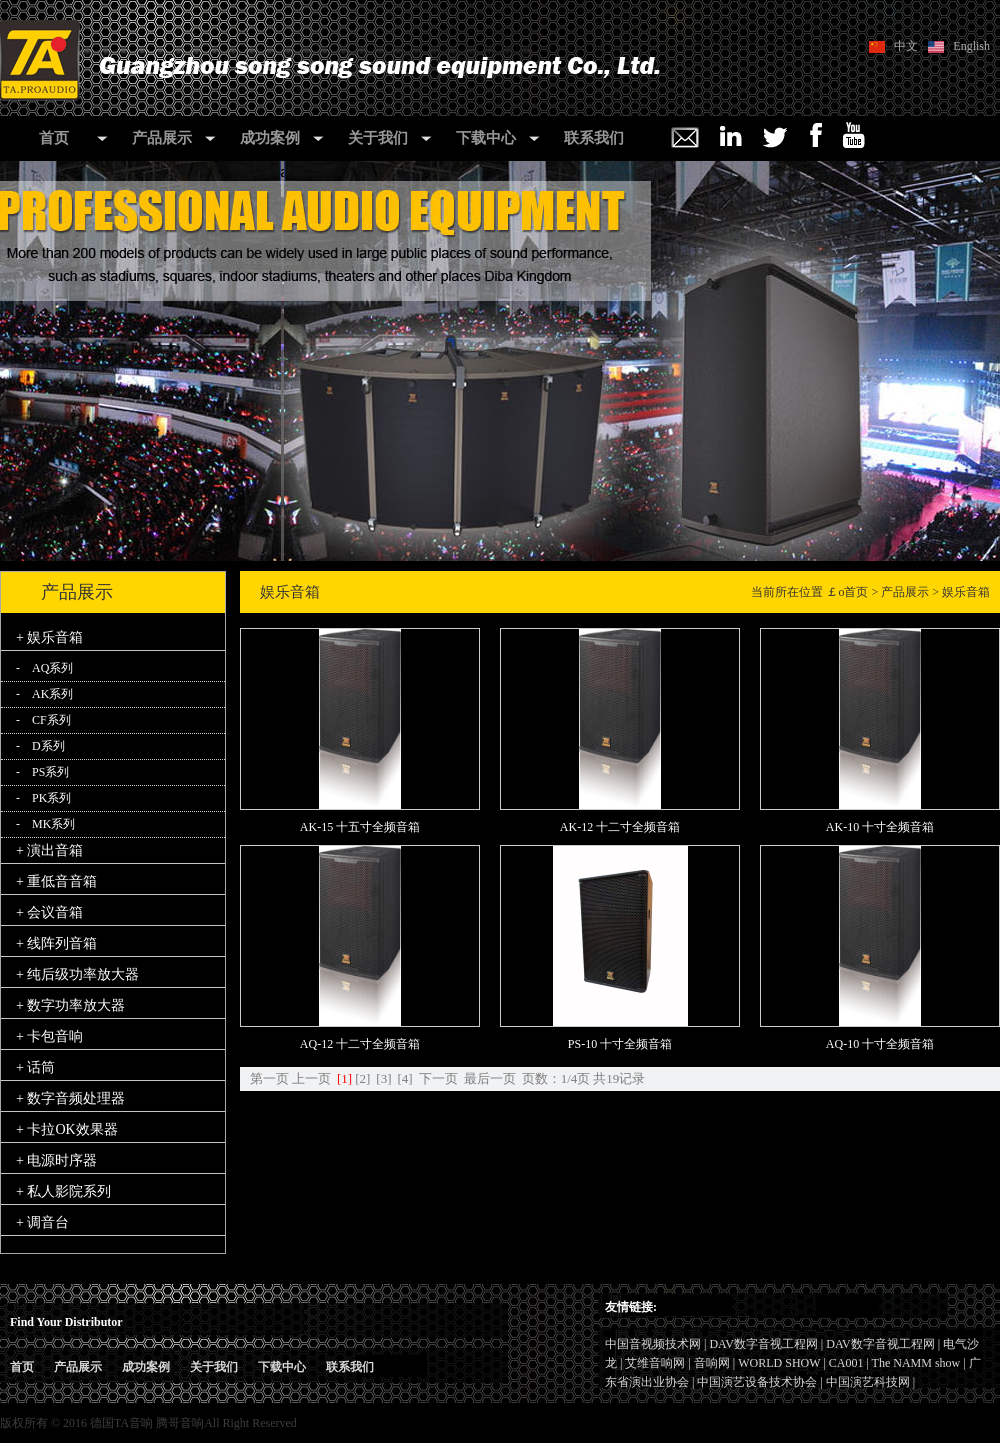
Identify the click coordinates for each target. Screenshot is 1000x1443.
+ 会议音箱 (49, 912)
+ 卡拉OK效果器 (67, 1129)
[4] (405, 1078)
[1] (344, 1078)
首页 (54, 138)
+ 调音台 (42, 1222)
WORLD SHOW (779, 1363)
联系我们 (594, 138)
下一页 (438, 1078)
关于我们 (378, 138)
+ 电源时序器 (56, 1160)
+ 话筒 (35, 1067)
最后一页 (490, 1078)
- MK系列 (45, 824)
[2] (362, 1078)
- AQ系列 (44, 668)
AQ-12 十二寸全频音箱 (360, 1044)
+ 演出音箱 (49, 850)
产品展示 (162, 138)
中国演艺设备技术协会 (757, 1382)
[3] (383, 1078)
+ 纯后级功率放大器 (77, 974)
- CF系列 (43, 720)
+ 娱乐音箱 (49, 637)
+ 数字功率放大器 (70, 1005)
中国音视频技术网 (653, 1344)
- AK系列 (44, 694)
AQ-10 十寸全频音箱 (880, 1044)
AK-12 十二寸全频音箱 (620, 827)
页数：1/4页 (556, 1078)
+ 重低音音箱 (56, 881)
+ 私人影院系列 (63, 1191)
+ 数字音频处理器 (70, 1098)
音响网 (712, 1363)
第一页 (269, 1078)
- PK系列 (43, 798)
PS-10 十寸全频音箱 (620, 1044)
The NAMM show (916, 1363)
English (971, 46)
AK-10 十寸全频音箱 (880, 827)
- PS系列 (42, 772)
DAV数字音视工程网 (763, 1344)
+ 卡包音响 (49, 1036)
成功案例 (270, 138)
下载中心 (486, 138)
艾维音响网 (655, 1363)
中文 (906, 46)
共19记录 (619, 1078)
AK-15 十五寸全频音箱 (360, 827)
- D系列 (40, 746)
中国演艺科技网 (868, 1382)
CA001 (846, 1363)
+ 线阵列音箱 (56, 943)
